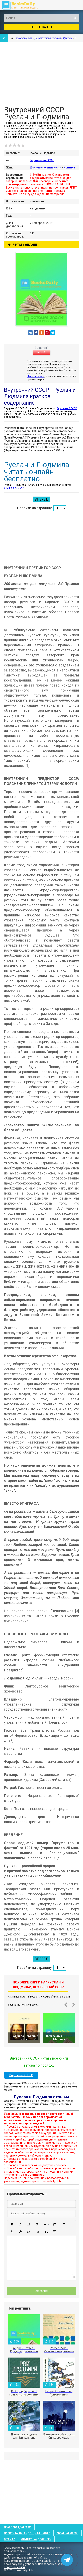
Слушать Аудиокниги (36, 2539)
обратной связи (14, 2567)
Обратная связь (67, 2533)
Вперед (41, 499)
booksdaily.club (23, 5)
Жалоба (41, 352)
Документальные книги (45, 167)
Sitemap (9, 2539)
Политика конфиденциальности (27, 2533)
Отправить (41, 2290)
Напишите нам (35, 376)
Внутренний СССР (42, 160)
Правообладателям (17, 2527)
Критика (69, 167)
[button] (12, 2224)
